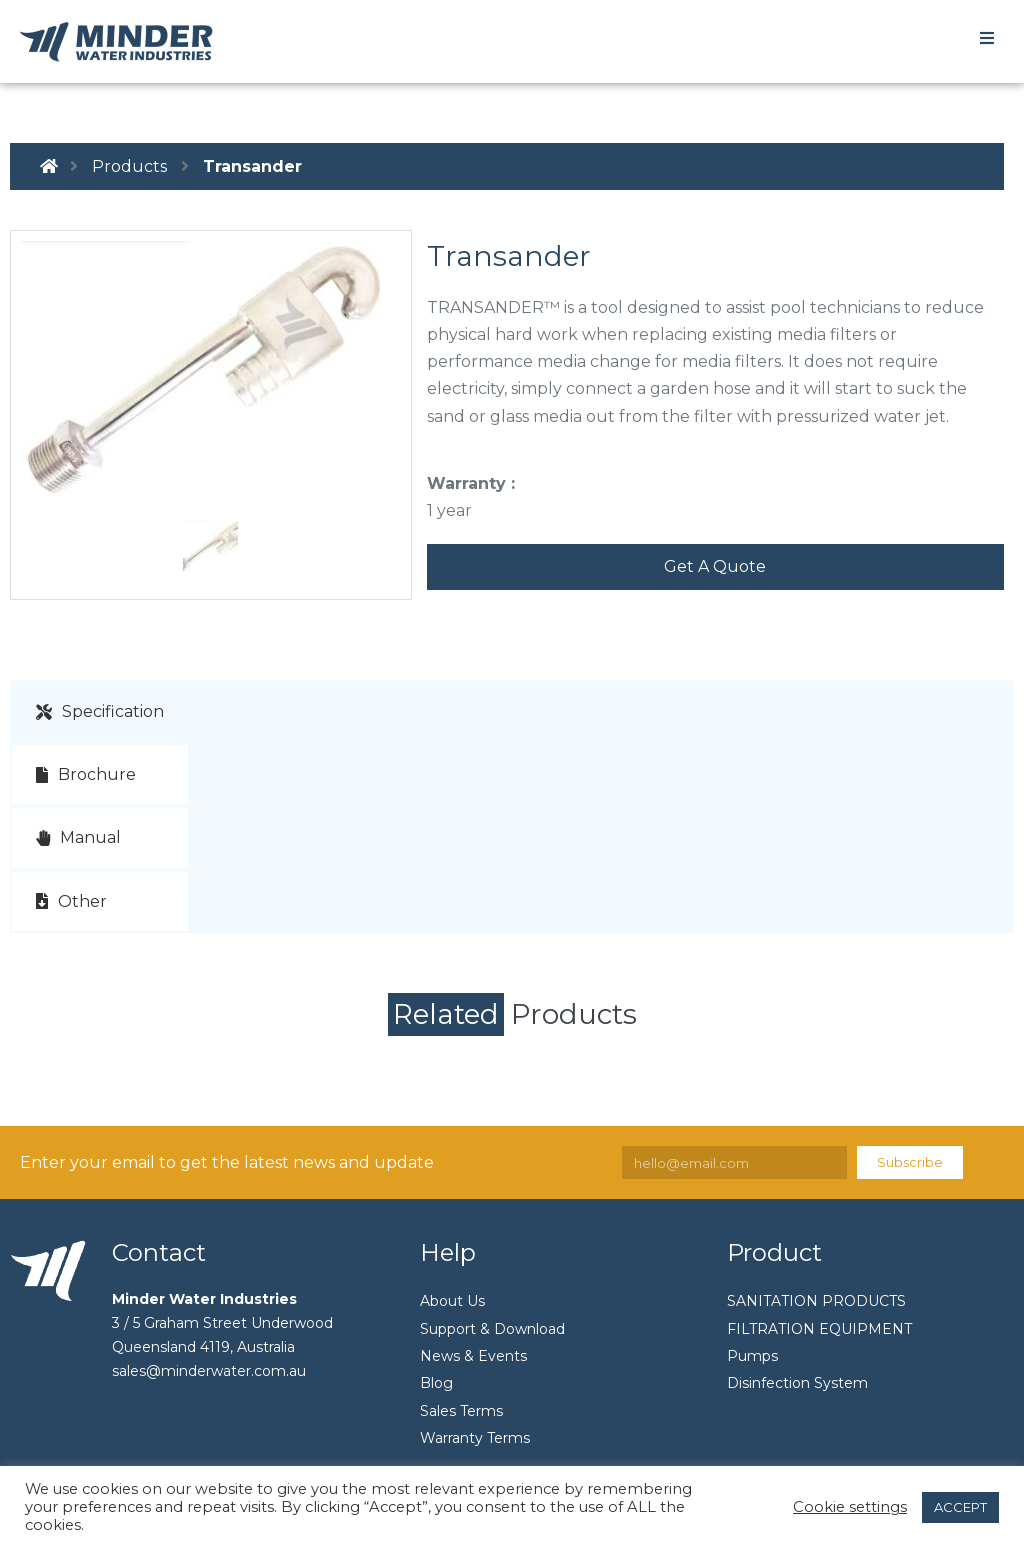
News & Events (473, 1356)
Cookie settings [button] (850, 1507)
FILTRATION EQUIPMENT (819, 1329)
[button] (715, 567)
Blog (436, 1383)
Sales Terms (461, 1411)
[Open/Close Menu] (986, 37)
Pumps (752, 1356)
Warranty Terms (475, 1438)
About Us (452, 1301)
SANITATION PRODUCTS (816, 1301)
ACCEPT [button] (960, 1507)
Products (129, 166)
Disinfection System (797, 1383)
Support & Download (492, 1329)
